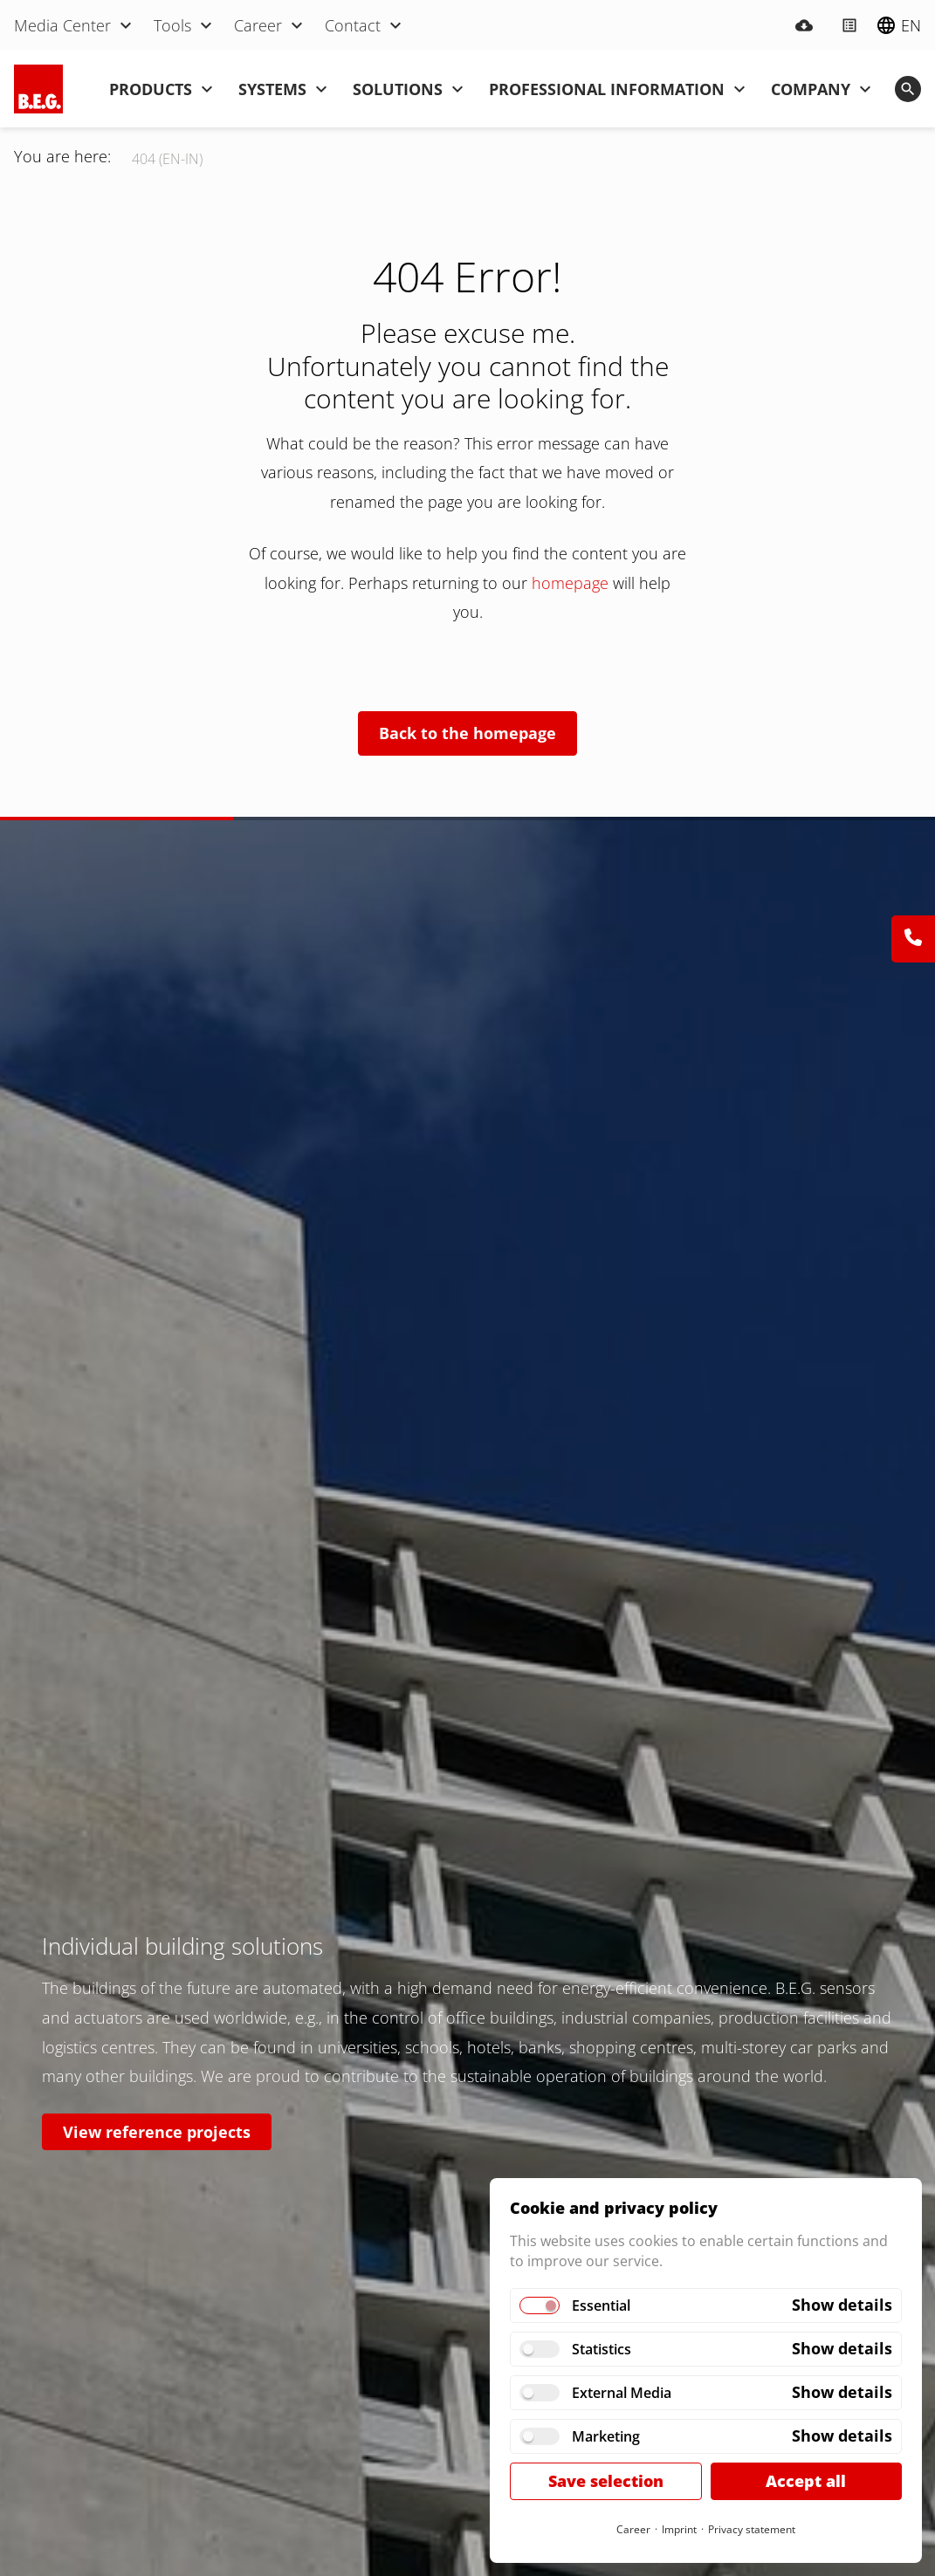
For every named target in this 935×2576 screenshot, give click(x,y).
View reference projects (157, 2131)
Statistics (601, 2349)
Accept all (806, 2480)
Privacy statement (751, 2529)
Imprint (679, 2529)
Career (633, 2529)
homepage (572, 582)
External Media (621, 2392)
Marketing (606, 2436)
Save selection (605, 2480)
